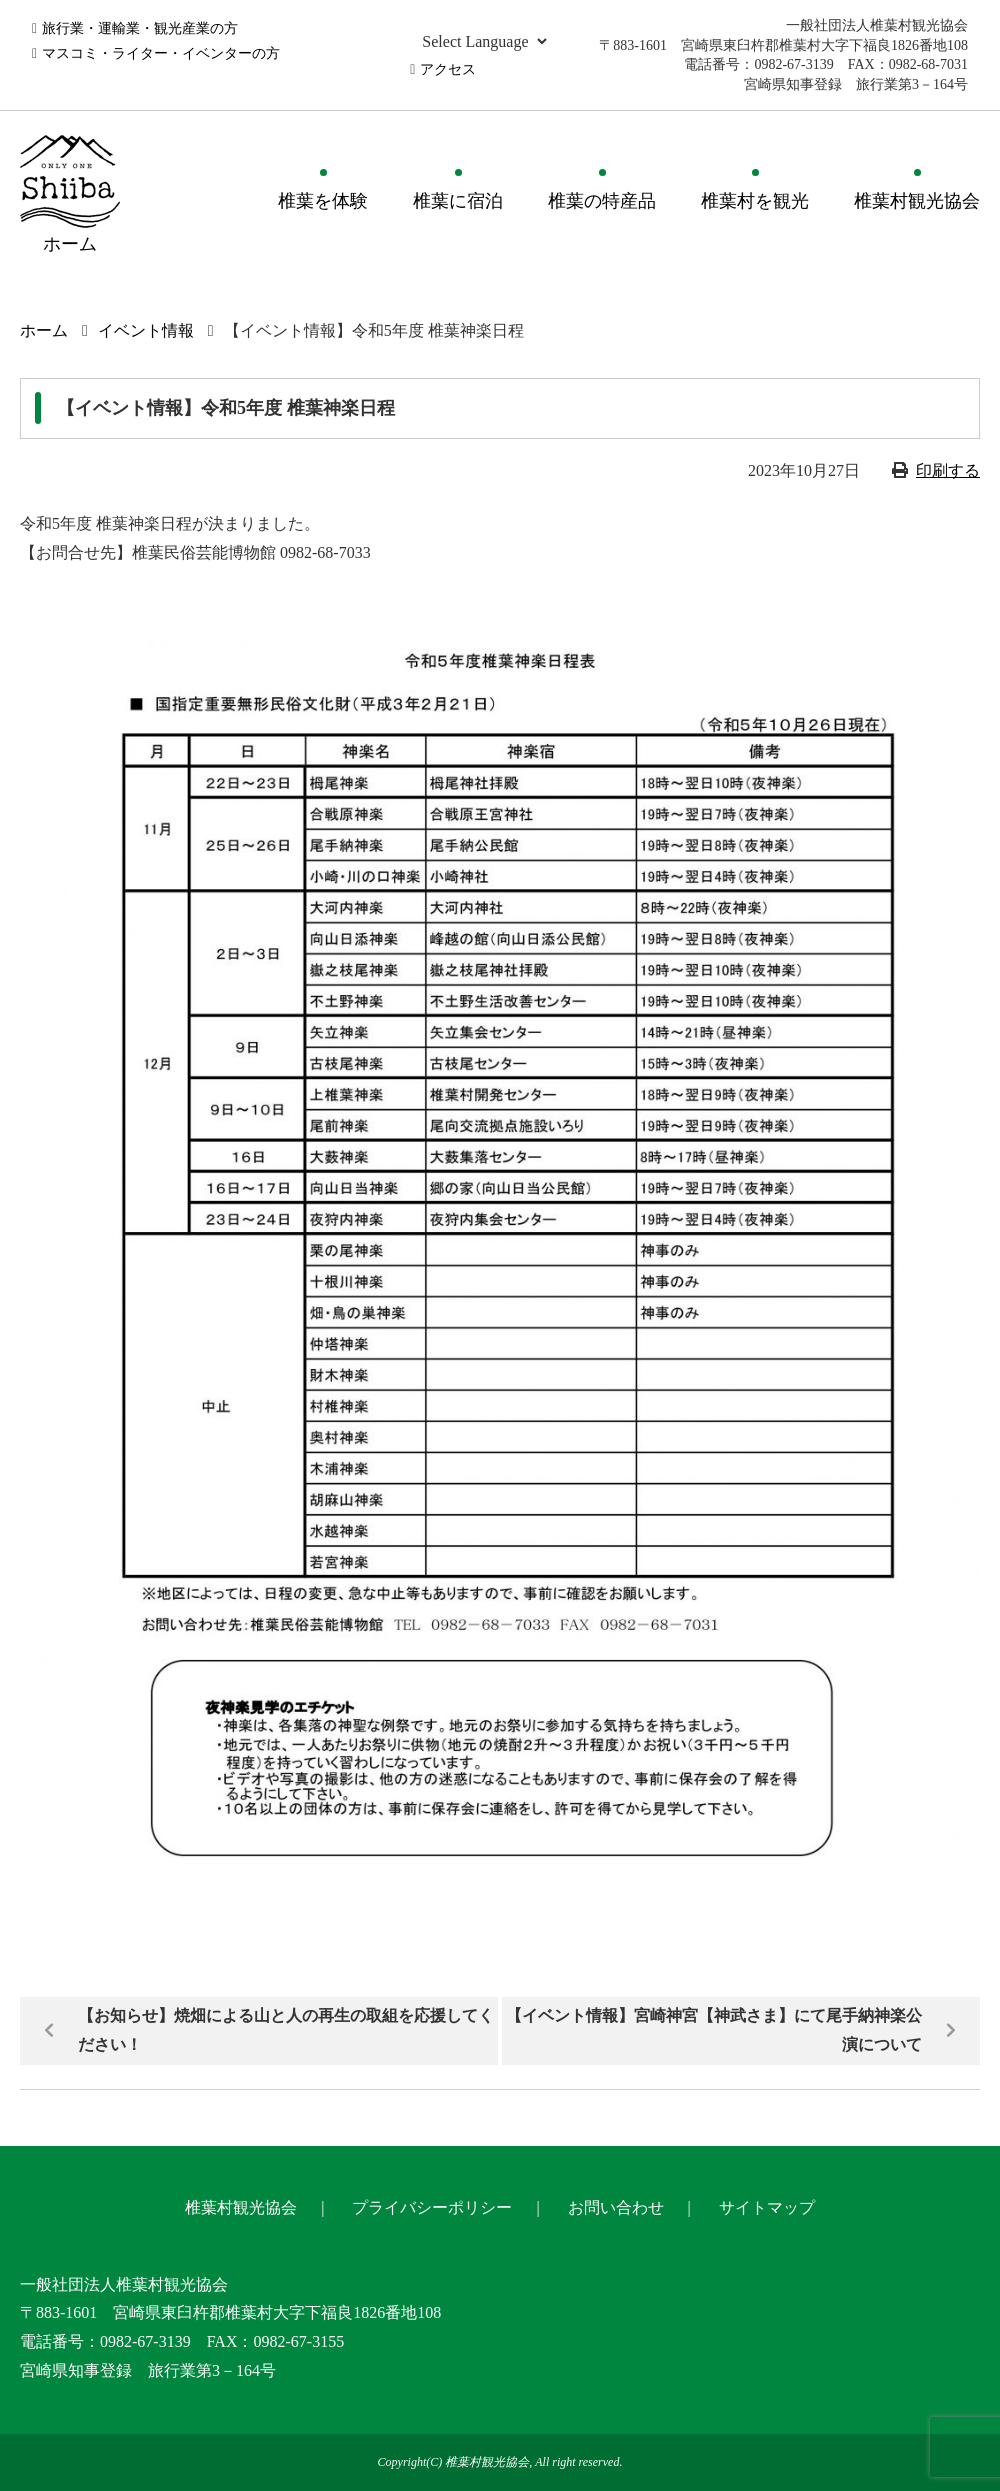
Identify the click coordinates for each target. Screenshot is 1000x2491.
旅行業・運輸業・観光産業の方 (140, 28)
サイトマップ (767, 2207)
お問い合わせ (616, 2207)
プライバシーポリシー (432, 2207)
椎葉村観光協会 (917, 201)
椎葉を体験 (323, 201)
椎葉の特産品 (602, 201)
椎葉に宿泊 (458, 201)
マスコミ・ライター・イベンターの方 (161, 53)
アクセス (448, 69)
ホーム (44, 330)
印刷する (948, 470)
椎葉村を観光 (755, 201)
